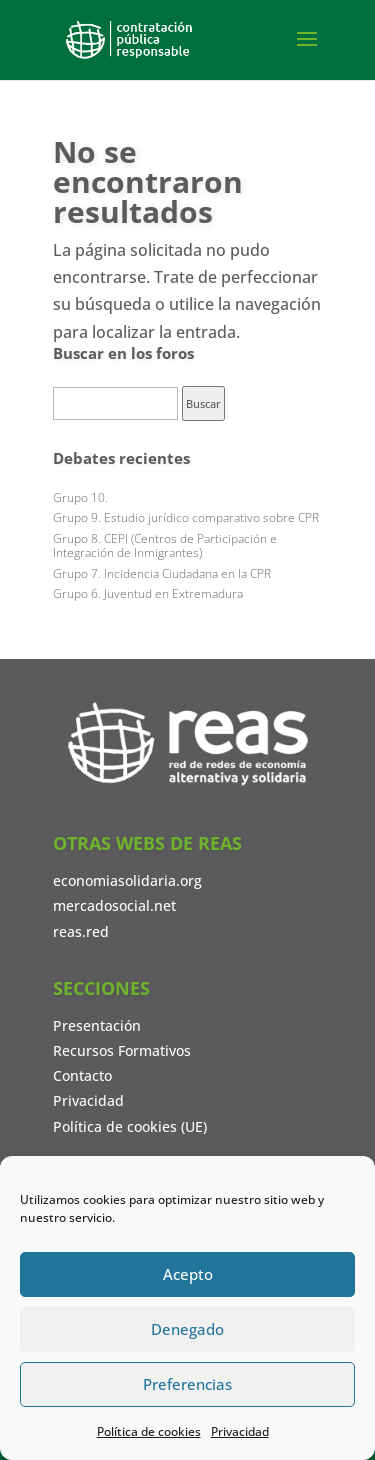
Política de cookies (149, 1431)
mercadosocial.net (114, 905)
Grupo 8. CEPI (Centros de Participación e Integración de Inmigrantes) (165, 545)
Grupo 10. (80, 497)
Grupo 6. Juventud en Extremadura (148, 593)
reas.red (81, 931)
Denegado (187, 1329)
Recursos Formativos (122, 1050)
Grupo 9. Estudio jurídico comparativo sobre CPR (186, 517)
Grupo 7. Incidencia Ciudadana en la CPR (162, 573)
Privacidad (240, 1431)
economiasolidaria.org (127, 880)
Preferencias (187, 1384)
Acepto (188, 1274)
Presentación (97, 1025)
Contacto (82, 1075)
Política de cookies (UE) (130, 1126)
